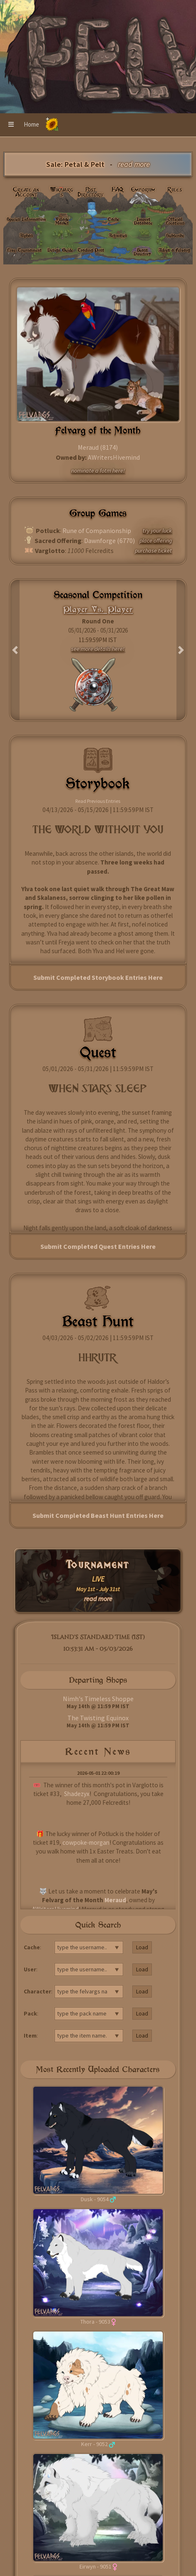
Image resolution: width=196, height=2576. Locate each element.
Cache (113, 219)
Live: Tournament (24, 250)
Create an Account (26, 192)
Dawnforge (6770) (109, 540)
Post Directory (90, 192)
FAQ (118, 189)
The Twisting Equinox (98, 1718)
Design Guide (60, 250)
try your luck (157, 530)
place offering (155, 540)
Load (142, 1947)
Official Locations (175, 221)
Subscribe (175, 235)
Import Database (143, 221)
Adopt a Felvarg (174, 250)
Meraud (115, 1900)
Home (31, 124)
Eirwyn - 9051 (95, 2566)
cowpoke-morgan (85, 1842)
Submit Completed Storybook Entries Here (98, 977)
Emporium (143, 189)
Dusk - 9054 (95, 2199)
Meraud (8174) (98, 447)
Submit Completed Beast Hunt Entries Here (98, 1515)
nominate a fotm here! (98, 470)
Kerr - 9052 (94, 2444)
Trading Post (91, 250)
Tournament (98, 1565)
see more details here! (97, 649)
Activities (118, 235)
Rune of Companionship (96, 530)
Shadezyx (76, 1794)
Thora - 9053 (95, 2321)
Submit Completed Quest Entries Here (98, 1246)
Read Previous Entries (97, 801)
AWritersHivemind (114, 457)
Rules (174, 189)
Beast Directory (142, 252)
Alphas (26, 235)
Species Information (26, 219)
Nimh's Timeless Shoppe (98, 1698)
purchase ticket (153, 550)
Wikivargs (61, 192)
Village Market (62, 221)
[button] (11, 125)
